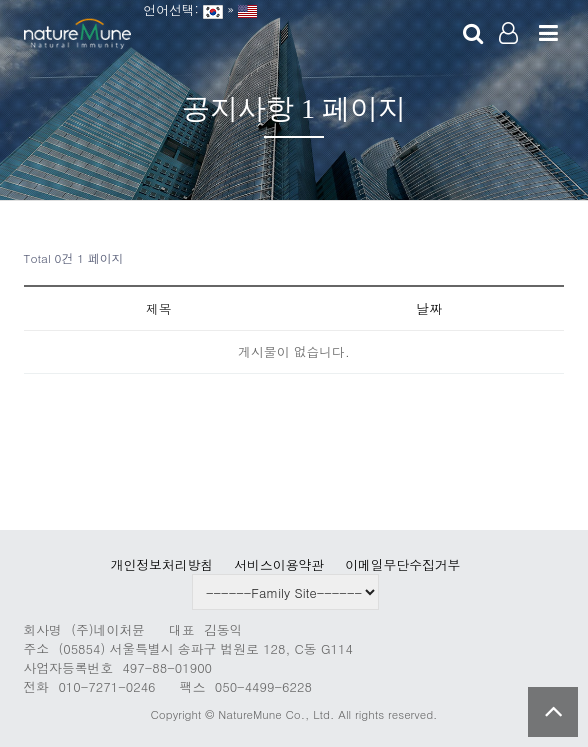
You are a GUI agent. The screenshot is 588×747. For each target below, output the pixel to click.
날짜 (429, 308)
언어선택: (167, 9)
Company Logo (77, 35)
